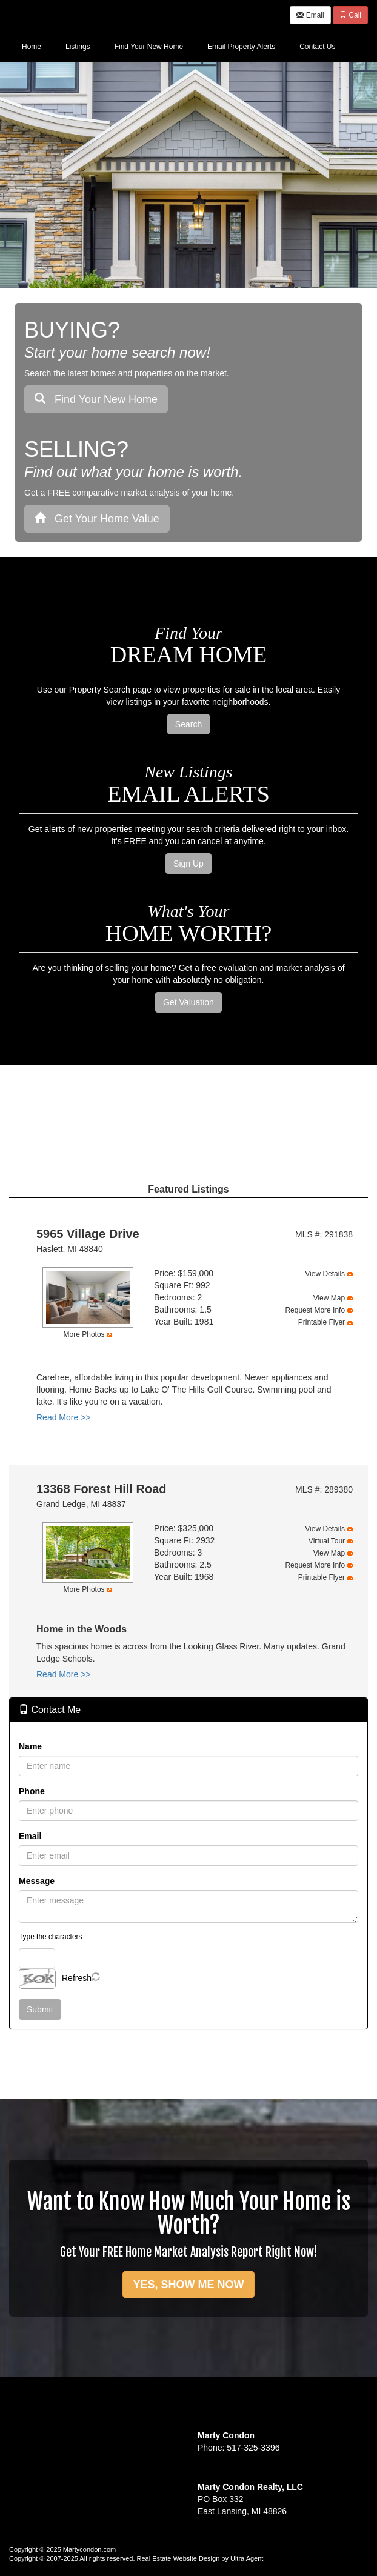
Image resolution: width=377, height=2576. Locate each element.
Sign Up (188, 863)
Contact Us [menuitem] (317, 46)
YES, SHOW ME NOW (188, 2284)
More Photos (84, 1334)
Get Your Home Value (97, 518)
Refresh (77, 1978)
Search (188, 724)
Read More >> (63, 1417)
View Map (329, 1298)
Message (37, 1881)
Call (350, 15)
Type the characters (50, 1936)
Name (30, 1746)
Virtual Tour (327, 1541)
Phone (32, 1791)
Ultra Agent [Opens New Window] (246, 2558)
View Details (325, 1274)
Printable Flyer (321, 1322)
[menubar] (179, 46)
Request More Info (315, 1310)
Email (310, 15)
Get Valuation (188, 1002)
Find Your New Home (96, 399)
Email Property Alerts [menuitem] (241, 46)
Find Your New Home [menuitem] (149, 46)
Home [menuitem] (31, 46)
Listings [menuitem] (77, 46)
